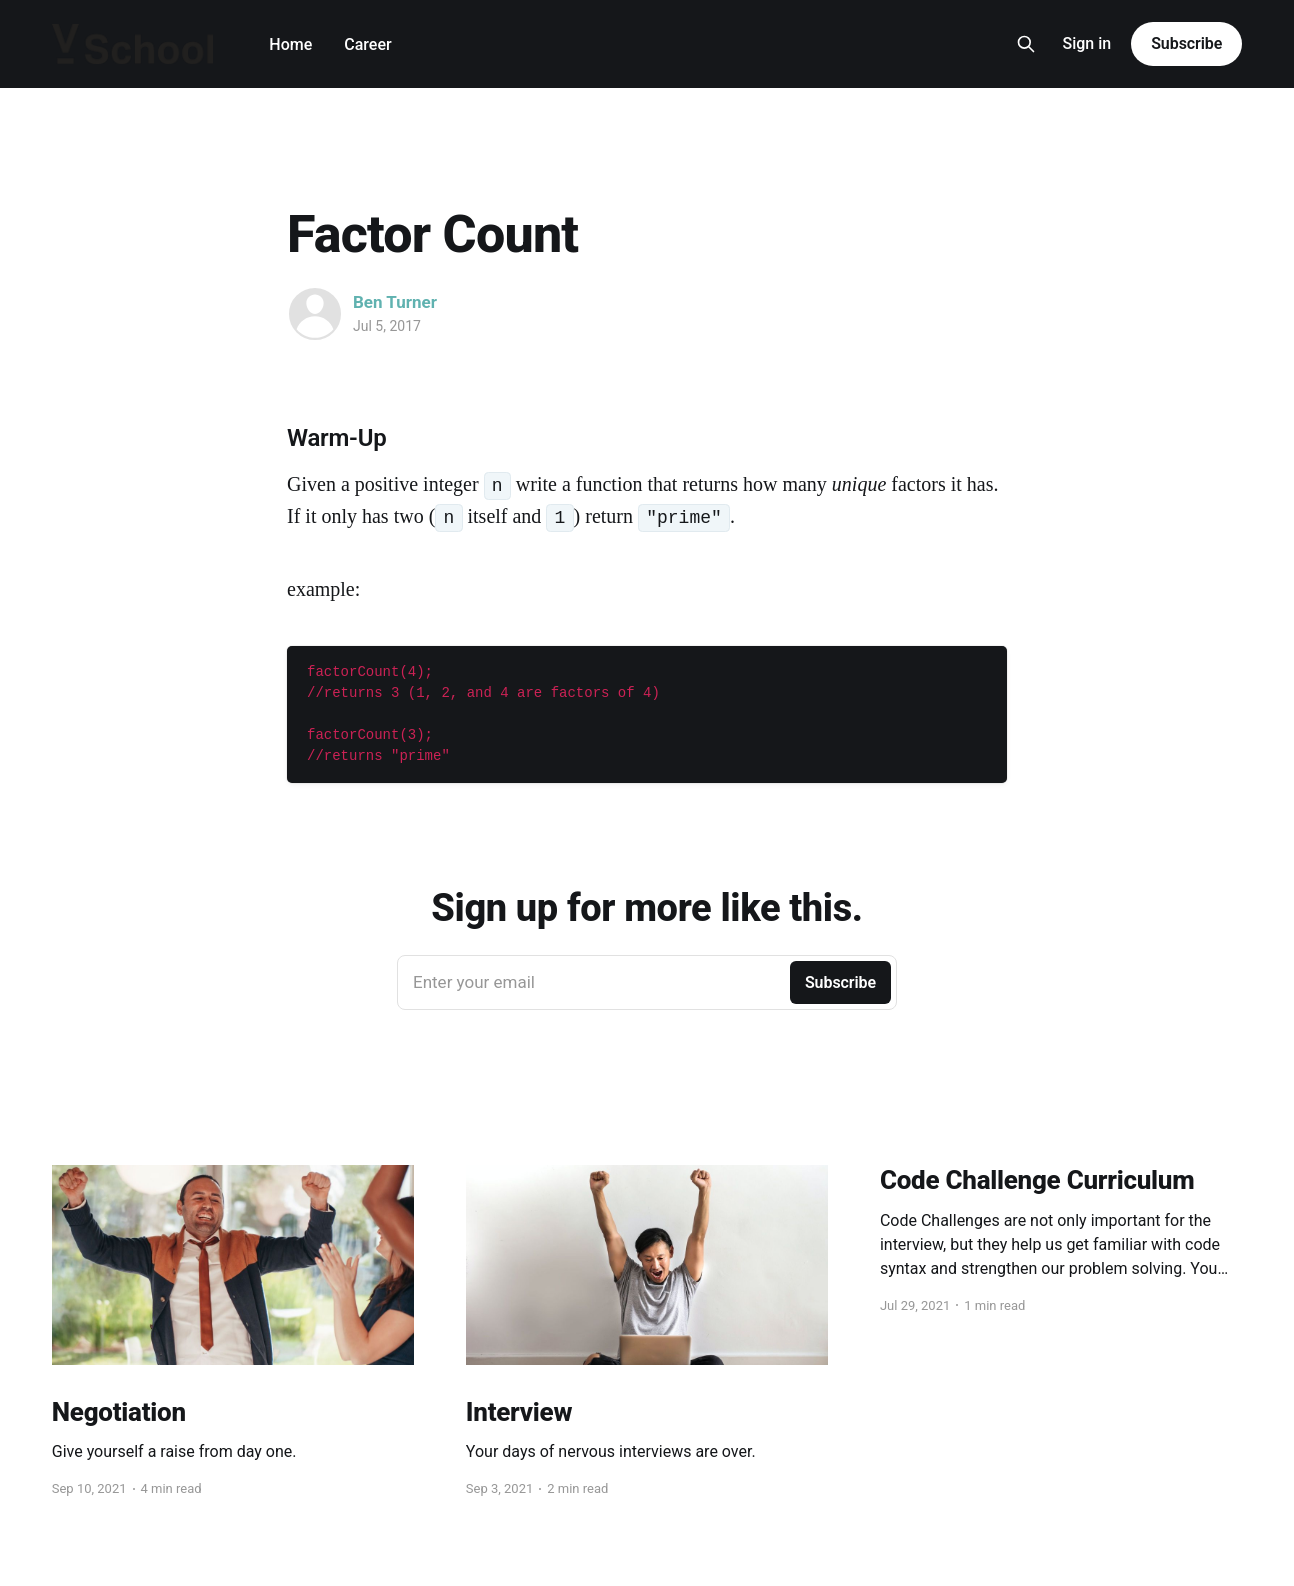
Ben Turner (395, 302)
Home (290, 44)
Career (367, 44)
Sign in (1086, 43)
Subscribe (1186, 43)
